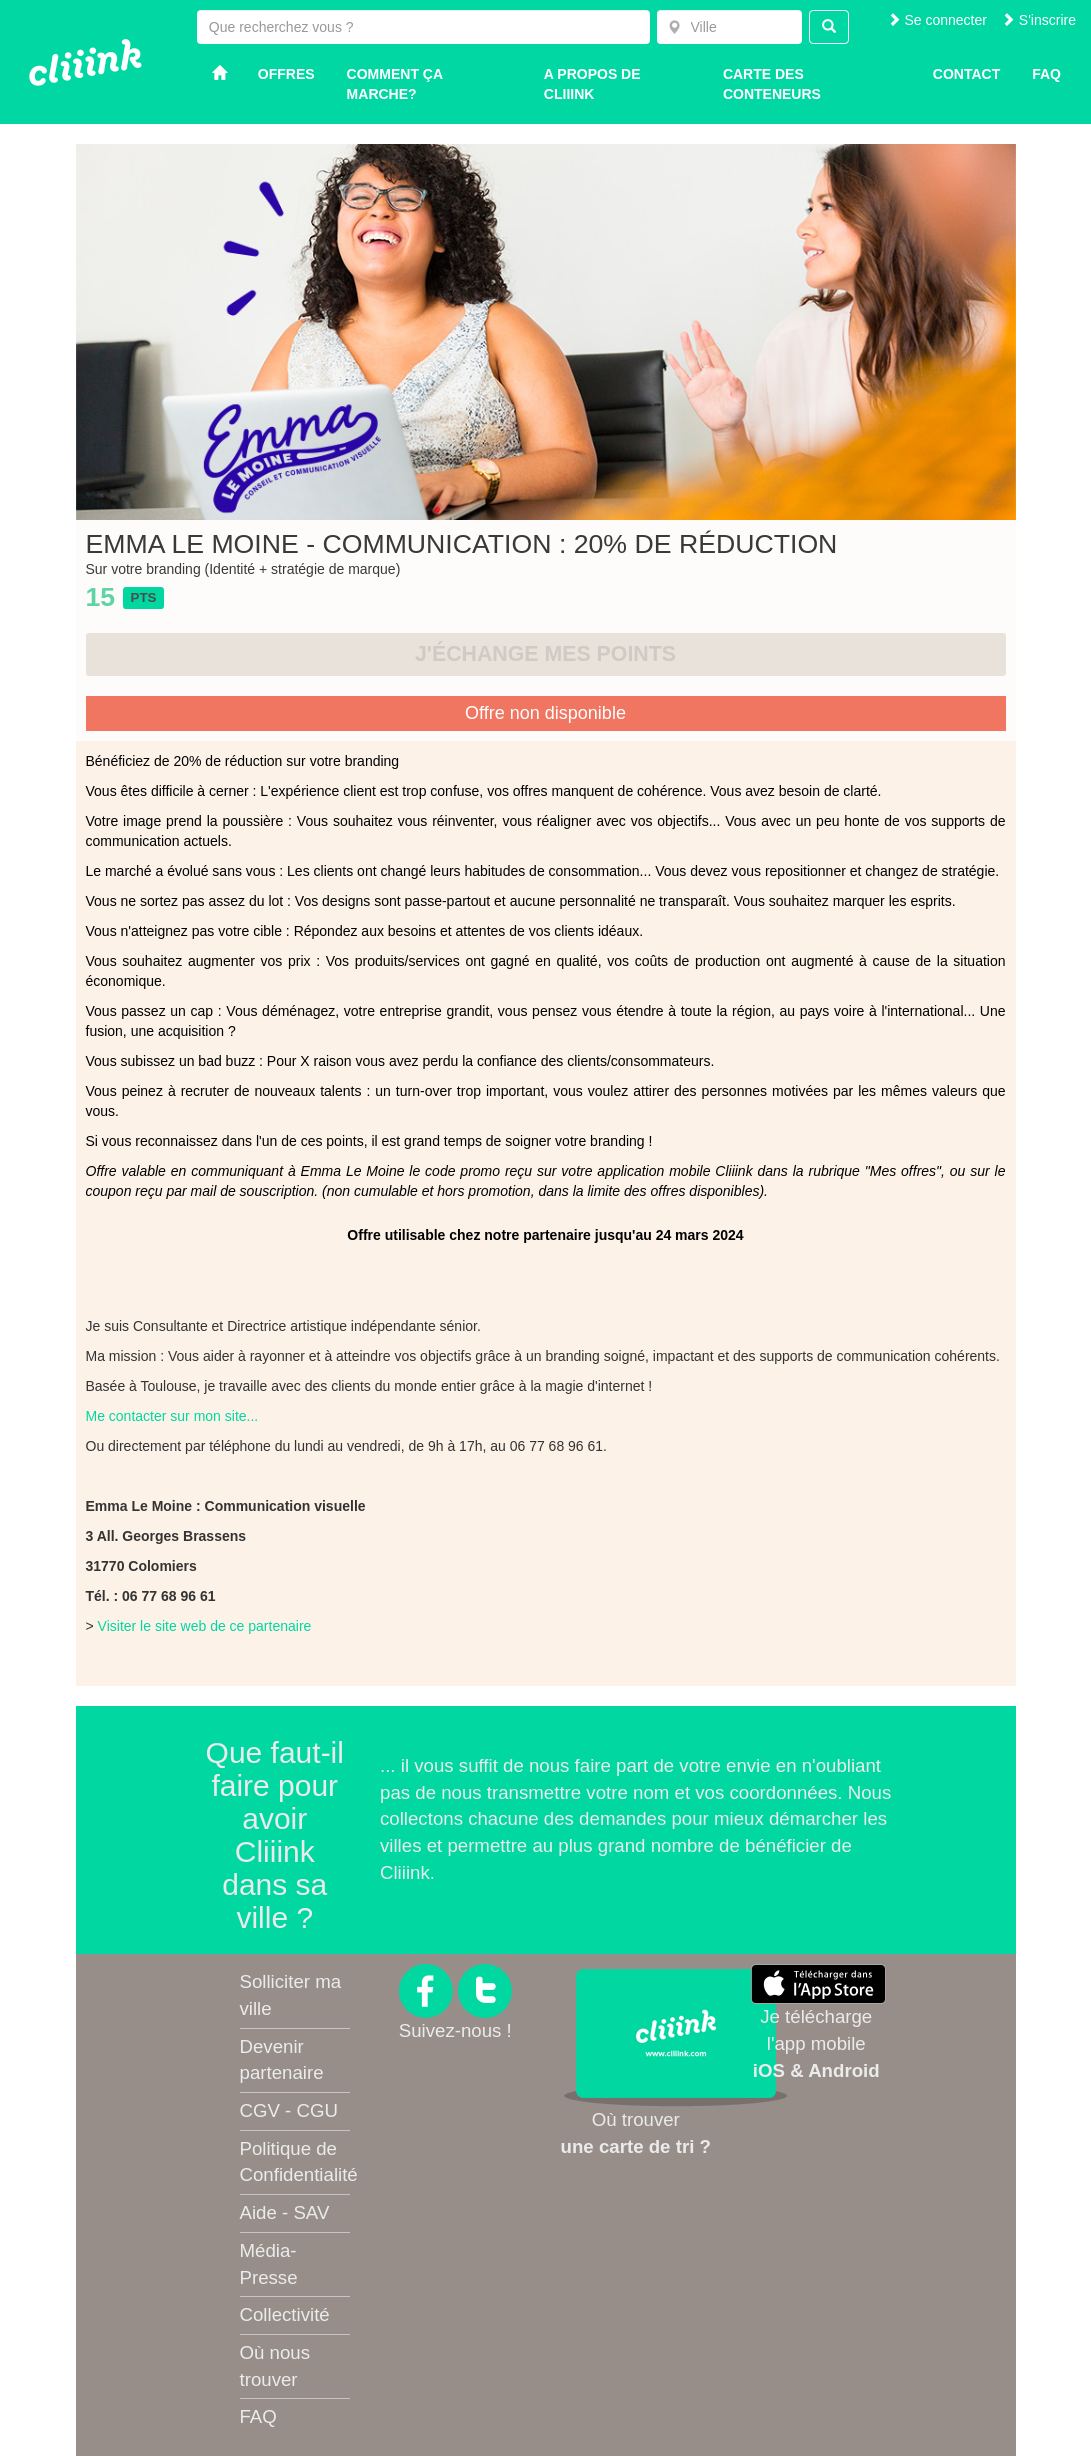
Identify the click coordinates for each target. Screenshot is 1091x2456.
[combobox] (729, 27)
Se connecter (937, 20)
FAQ (258, 2416)
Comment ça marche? (395, 84)
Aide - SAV (285, 2212)
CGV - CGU (289, 2110)
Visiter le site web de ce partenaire (205, 1626)
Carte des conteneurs (772, 84)
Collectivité (285, 2314)
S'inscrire (1038, 20)
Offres (286, 74)
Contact (966, 74)
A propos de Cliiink (592, 84)
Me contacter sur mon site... (172, 1416)
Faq (1046, 74)
